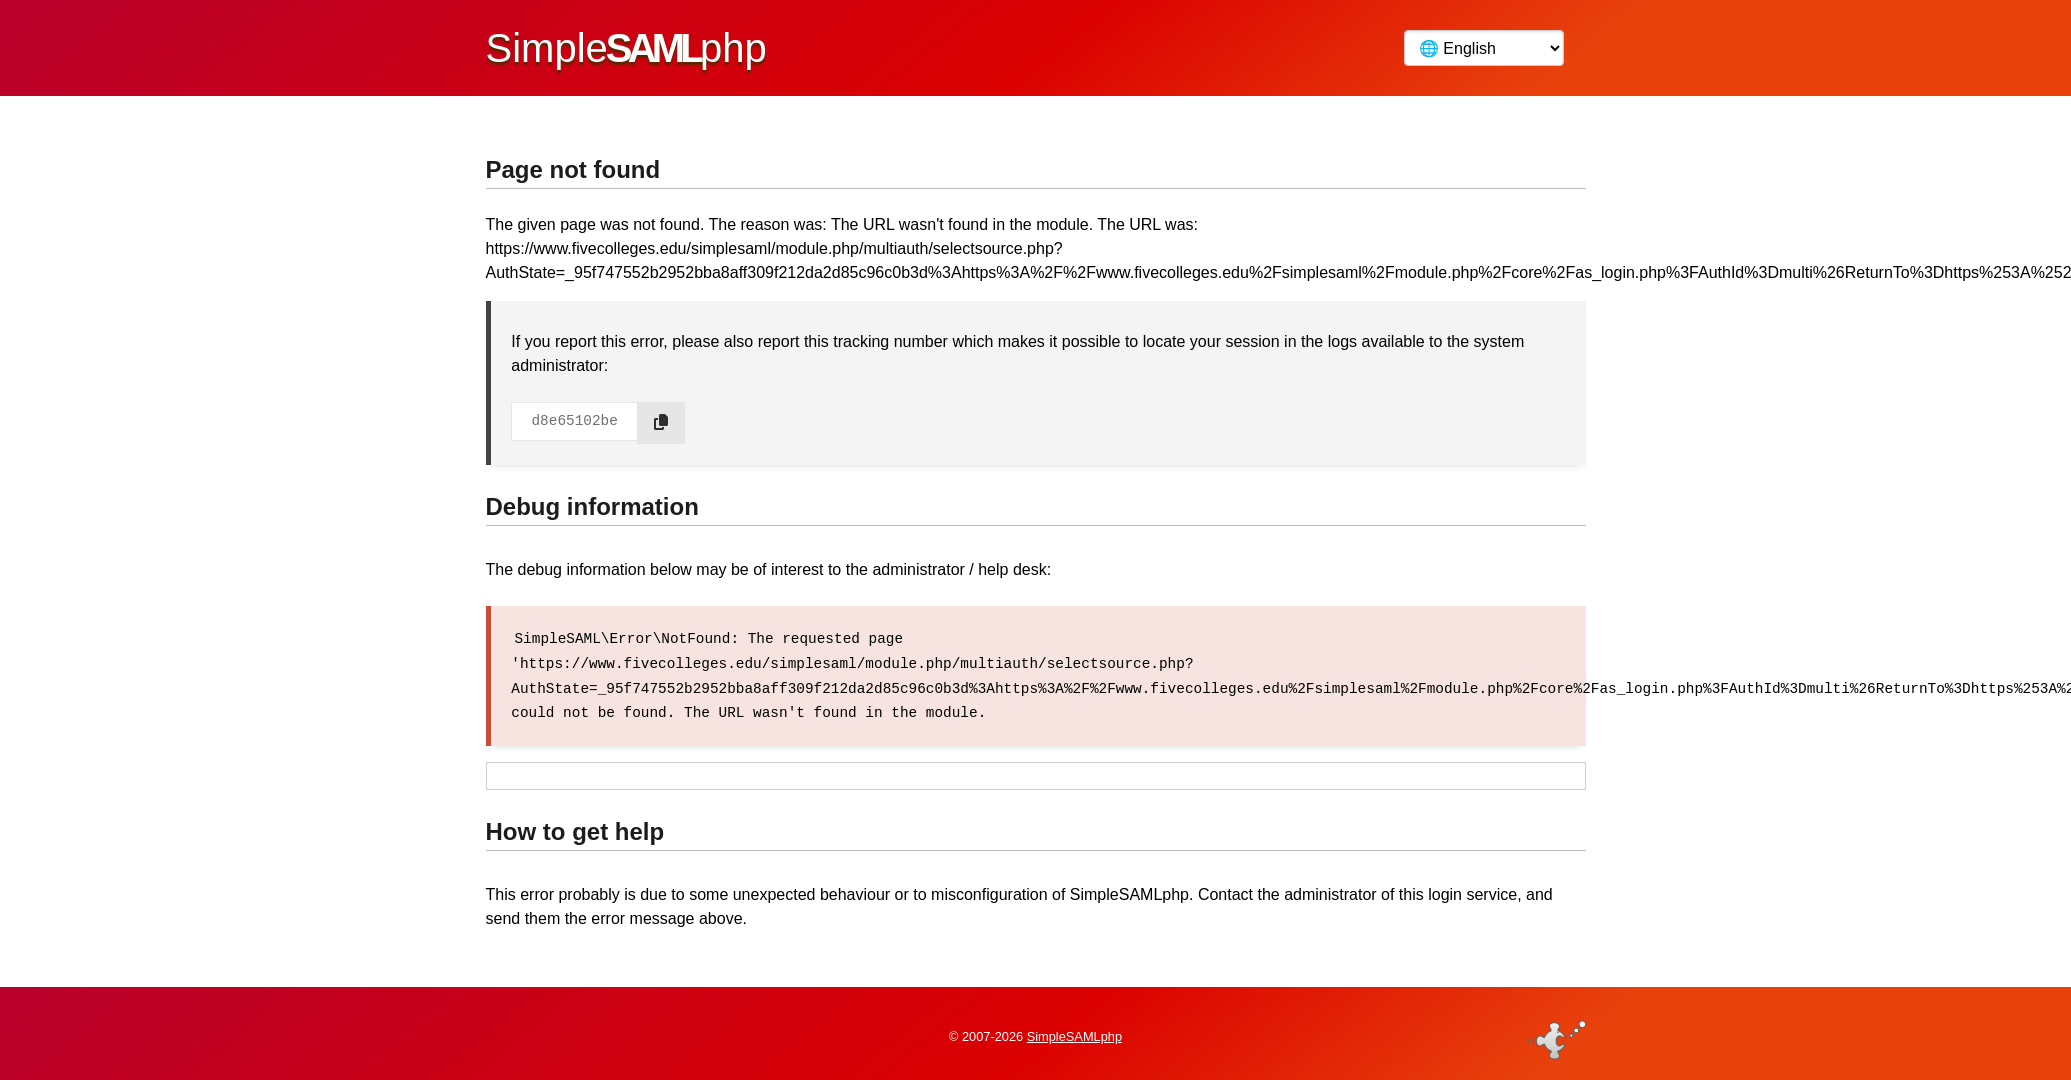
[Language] (1484, 48)
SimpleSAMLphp (1074, 1033)
